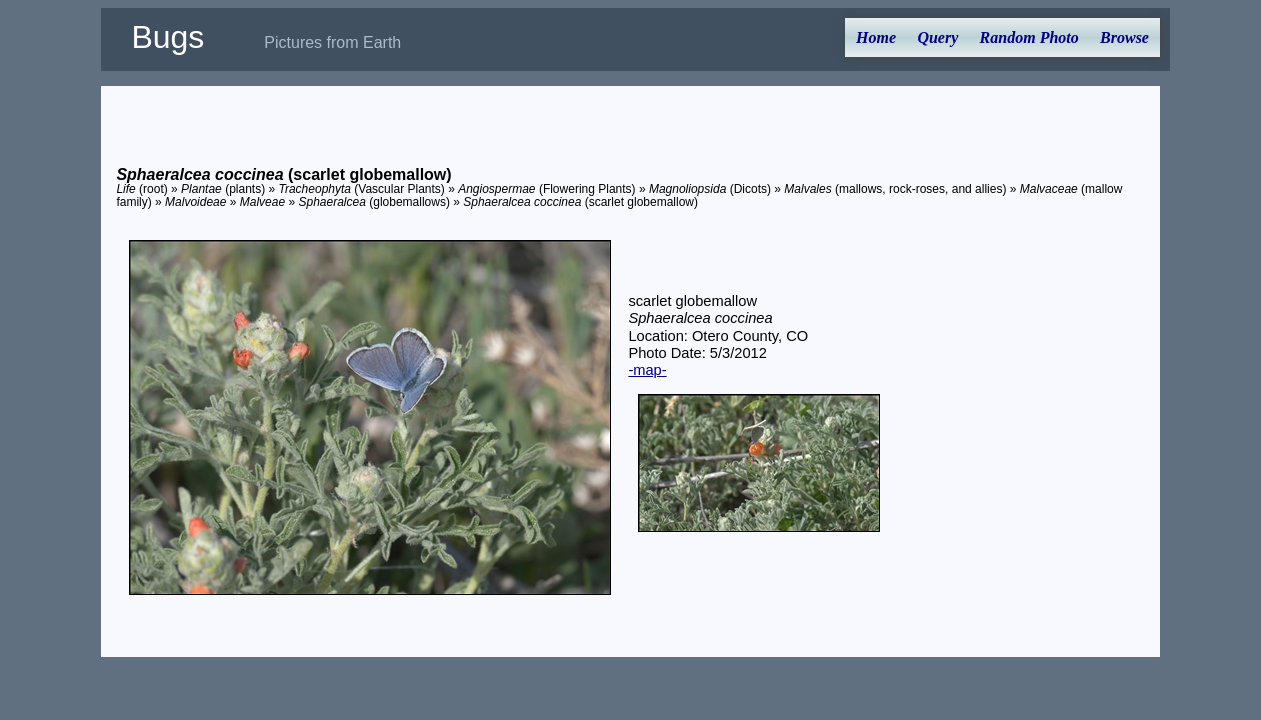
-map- (647, 370)
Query (937, 37)
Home (876, 37)
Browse (1124, 37)
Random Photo (1029, 37)
